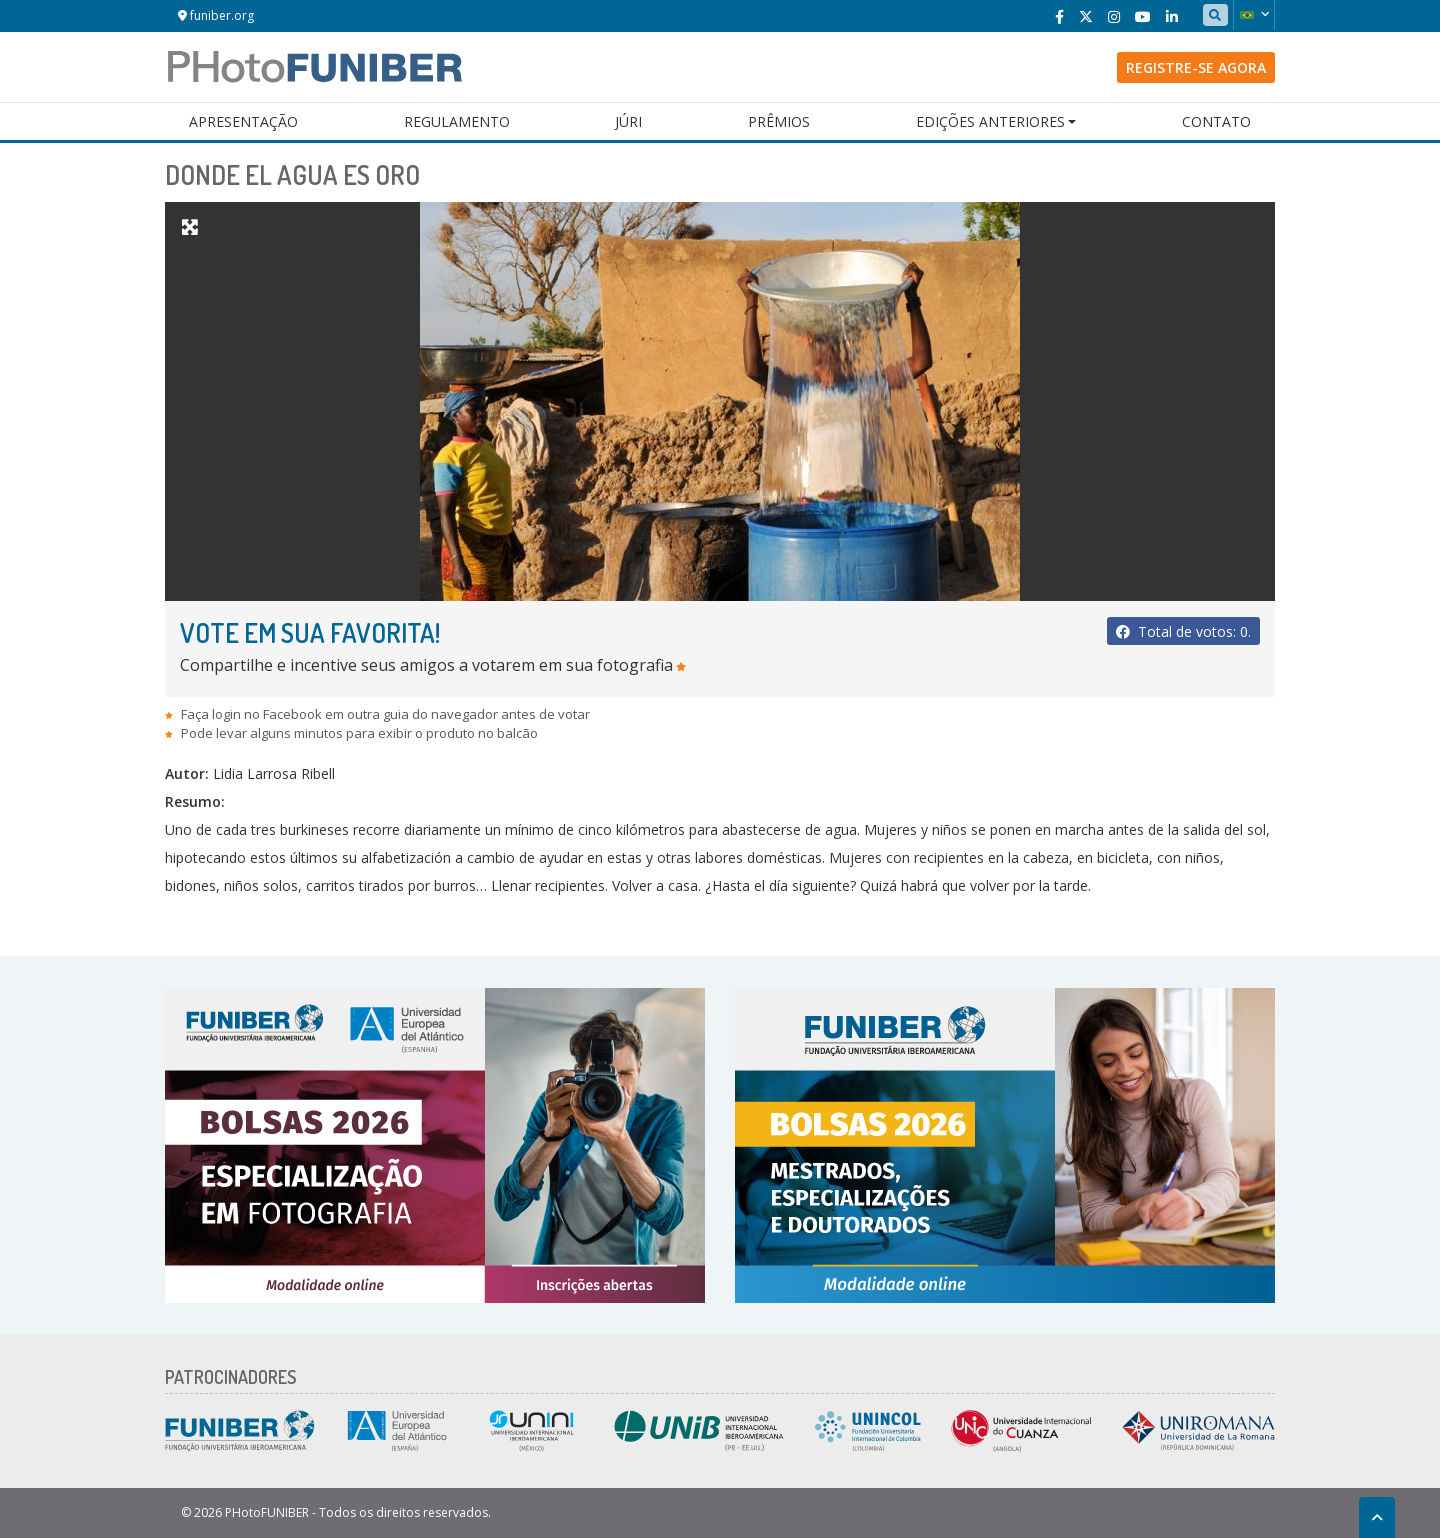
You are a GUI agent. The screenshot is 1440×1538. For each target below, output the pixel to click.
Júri (628, 121)
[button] (1254, 15)
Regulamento (457, 121)
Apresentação (243, 121)
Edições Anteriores (990, 121)
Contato (1216, 121)
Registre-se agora (1196, 67)
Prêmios (779, 121)
